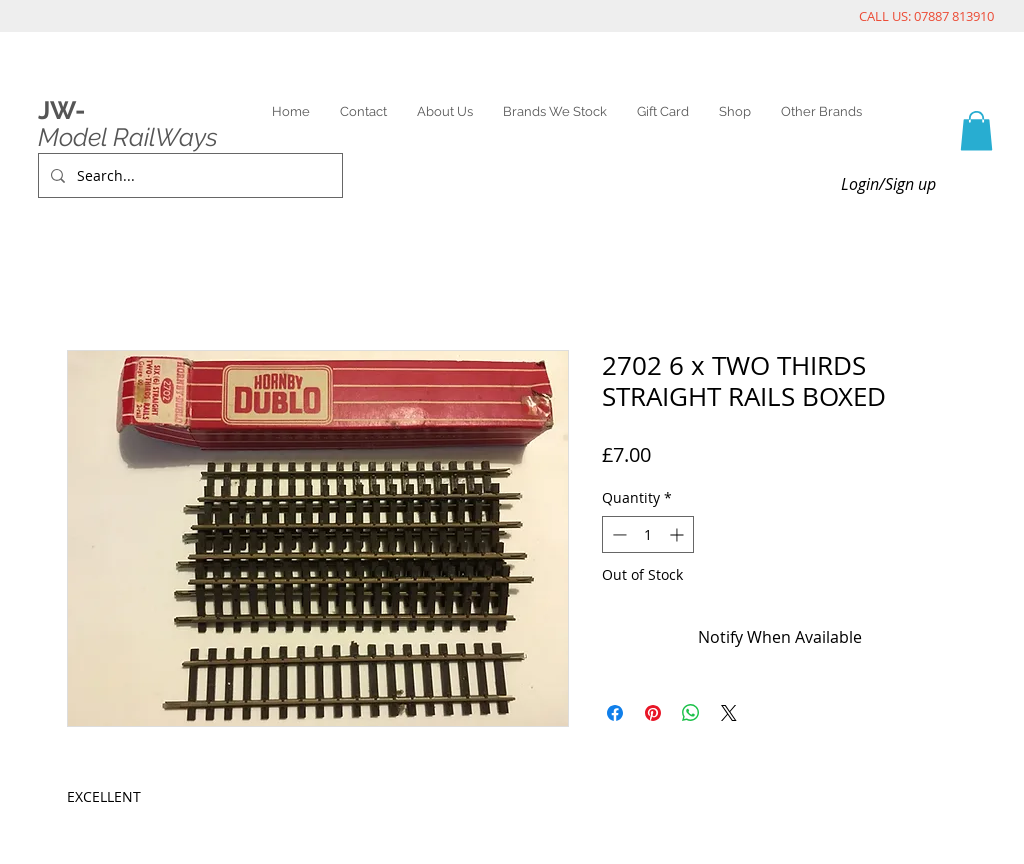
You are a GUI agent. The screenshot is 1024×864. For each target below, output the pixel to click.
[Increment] (678, 534)
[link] (976, 130)
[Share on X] (729, 713)
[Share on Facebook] (615, 713)
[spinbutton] (648, 534)
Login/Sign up (888, 184)
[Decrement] (617, 534)
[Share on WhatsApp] (691, 713)
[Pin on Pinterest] (653, 713)
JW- (61, 110)
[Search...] (188, 175)
